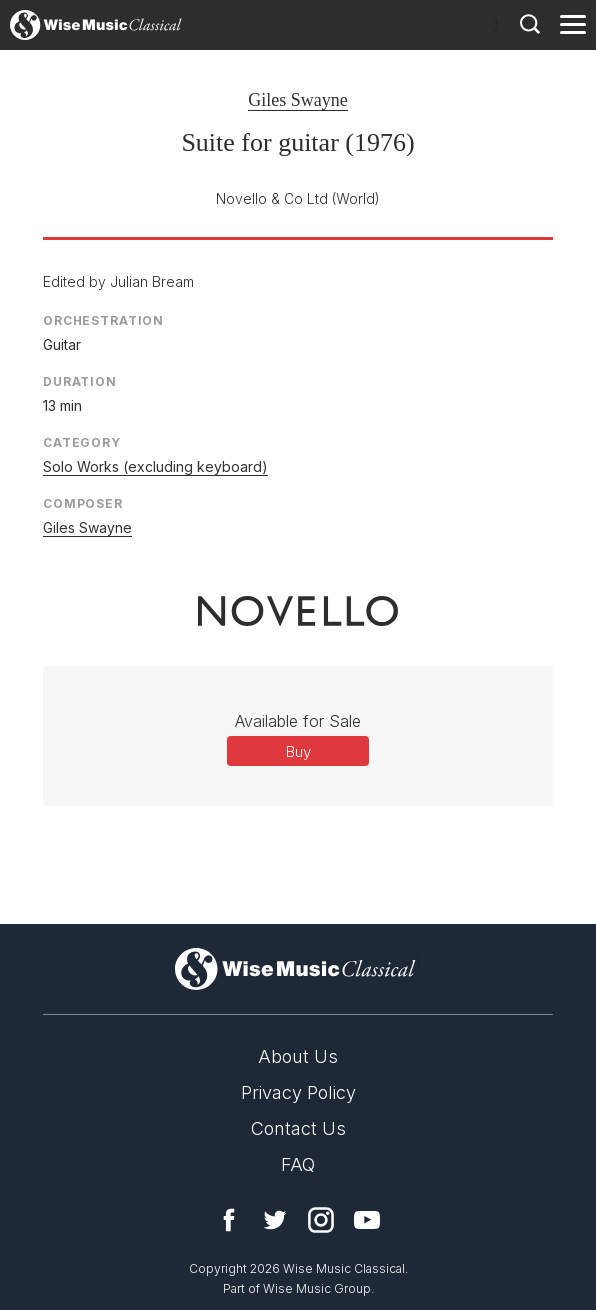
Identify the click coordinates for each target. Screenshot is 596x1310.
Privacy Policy (298, 1092)
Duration (80, 381)
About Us (298, 1056)
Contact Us (298, 1128)
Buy (298, 751)
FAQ (298, 1164)
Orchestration (103, 320)
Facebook (229, 1220)
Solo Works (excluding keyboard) (155, 466)
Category (82, 442)
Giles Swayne (297, 100)
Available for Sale (298, 721)
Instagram (321, 1220)
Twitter (275, 1220)
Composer (83, 503)
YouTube (367, 1220)
